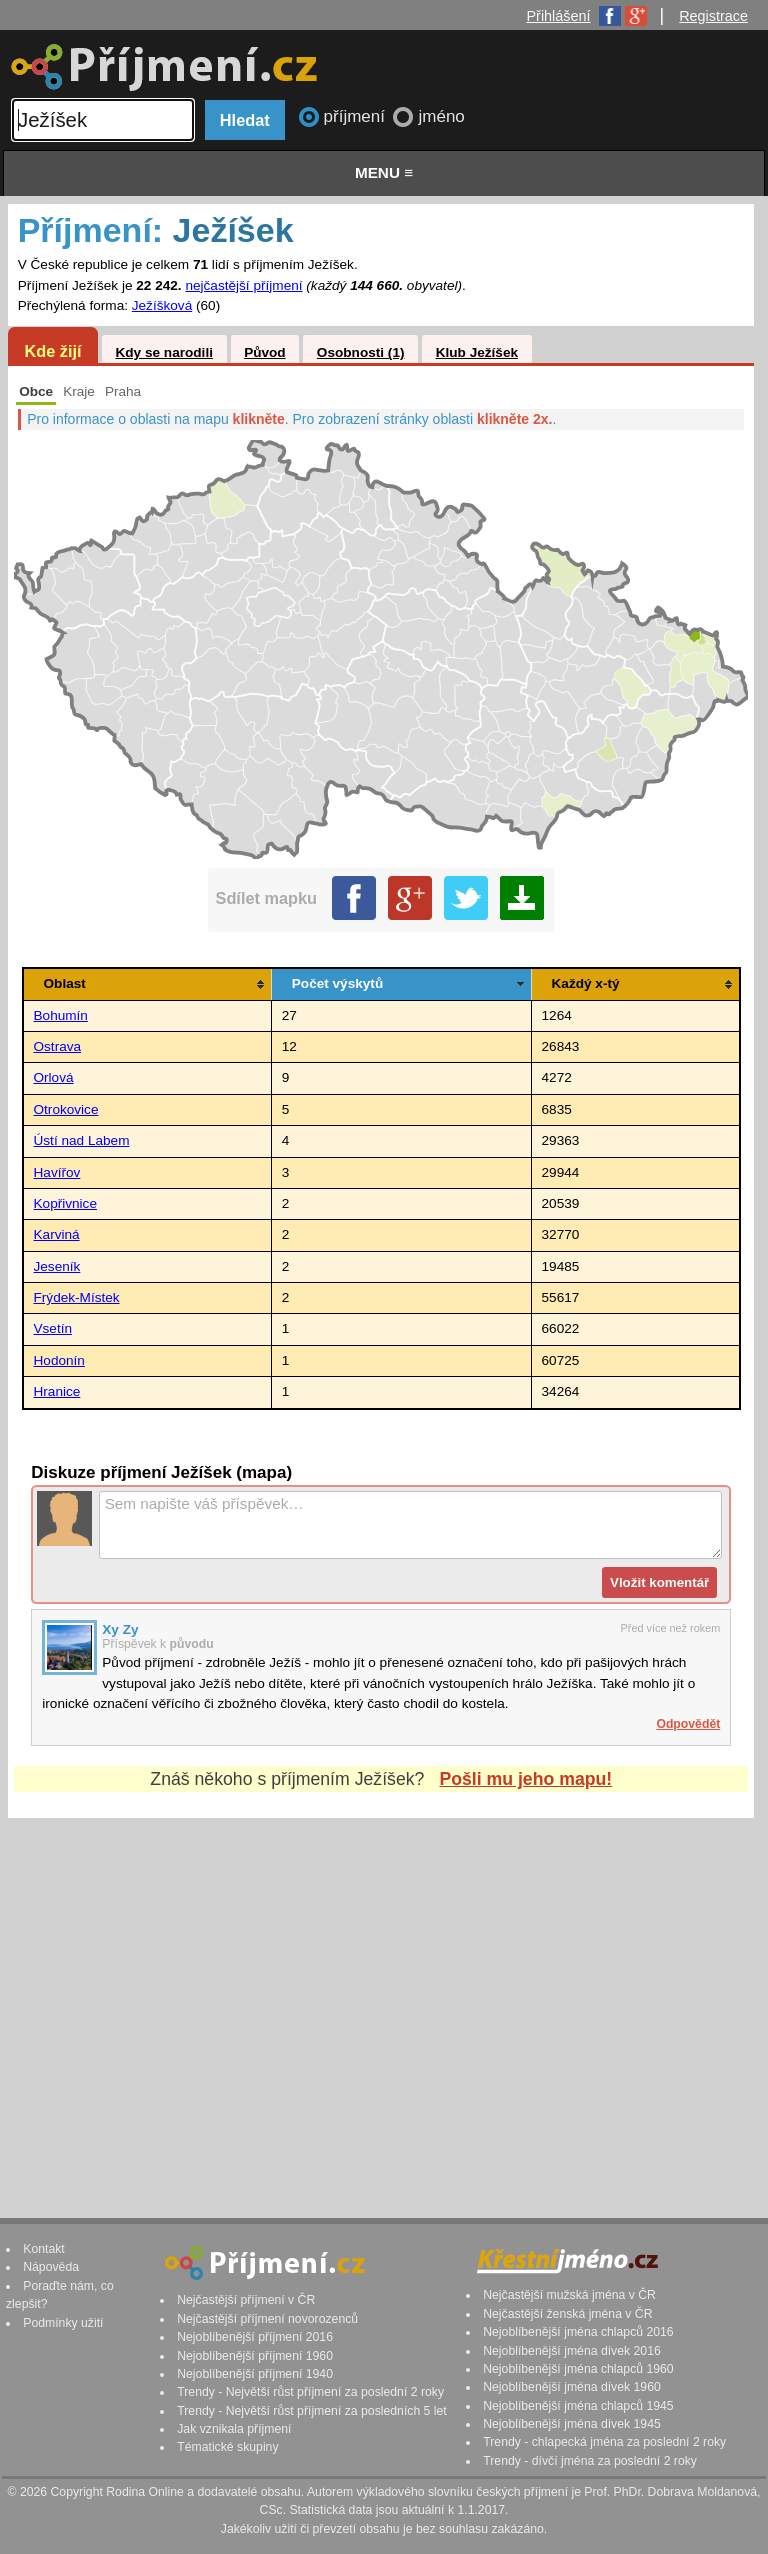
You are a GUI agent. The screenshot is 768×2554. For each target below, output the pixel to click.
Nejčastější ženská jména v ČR (567, 2314)
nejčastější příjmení (243, 285)
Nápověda (51, 2267)
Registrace (713, 16)
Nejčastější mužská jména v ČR (569, 2295)
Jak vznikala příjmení (234, 2429)
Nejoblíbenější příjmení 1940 (255, 2374)
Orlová (54, 1077)
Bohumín (61, 1015)
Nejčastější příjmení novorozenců (267, 2319)
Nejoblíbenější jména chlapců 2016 (578, 2332)
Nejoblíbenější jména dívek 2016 (572, 2351)
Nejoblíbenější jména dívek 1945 (572, 2424)
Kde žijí (52, 351)
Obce (36, 391)
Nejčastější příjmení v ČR (246, 2300)
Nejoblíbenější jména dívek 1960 (572, 2387)
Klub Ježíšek (477, 352)
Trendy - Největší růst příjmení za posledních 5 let (312, 2411)
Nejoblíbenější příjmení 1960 (255, 2356)
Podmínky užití (63, 2323)
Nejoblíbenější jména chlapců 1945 (578, 2406)
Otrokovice (66, 1109)
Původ (265, 352)
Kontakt (44, 2249)
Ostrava (58, 1046)
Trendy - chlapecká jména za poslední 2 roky (604, 2442)
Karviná (57, 1234)
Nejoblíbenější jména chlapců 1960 (578, 2369)
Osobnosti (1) (361, 352)
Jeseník (57, 1266)
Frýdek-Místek (77, 1297)
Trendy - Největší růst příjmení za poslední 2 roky (310, 2392)
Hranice (57, 1391)
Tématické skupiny (227, 2447)
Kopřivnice (65, 1203)
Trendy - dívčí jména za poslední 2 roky (590, 2461)
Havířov (57, 1172)
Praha (123, 391)
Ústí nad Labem (82, 1140)
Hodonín (59, 1360)
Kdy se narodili (163, 352)
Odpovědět (688, 1724)
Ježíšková (162, 305)
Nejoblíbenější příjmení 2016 (255, 2337)
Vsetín (53, 1328)
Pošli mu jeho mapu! (525, 1779)
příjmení (357, 116)
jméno (441, 116)
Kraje (79, 391)
